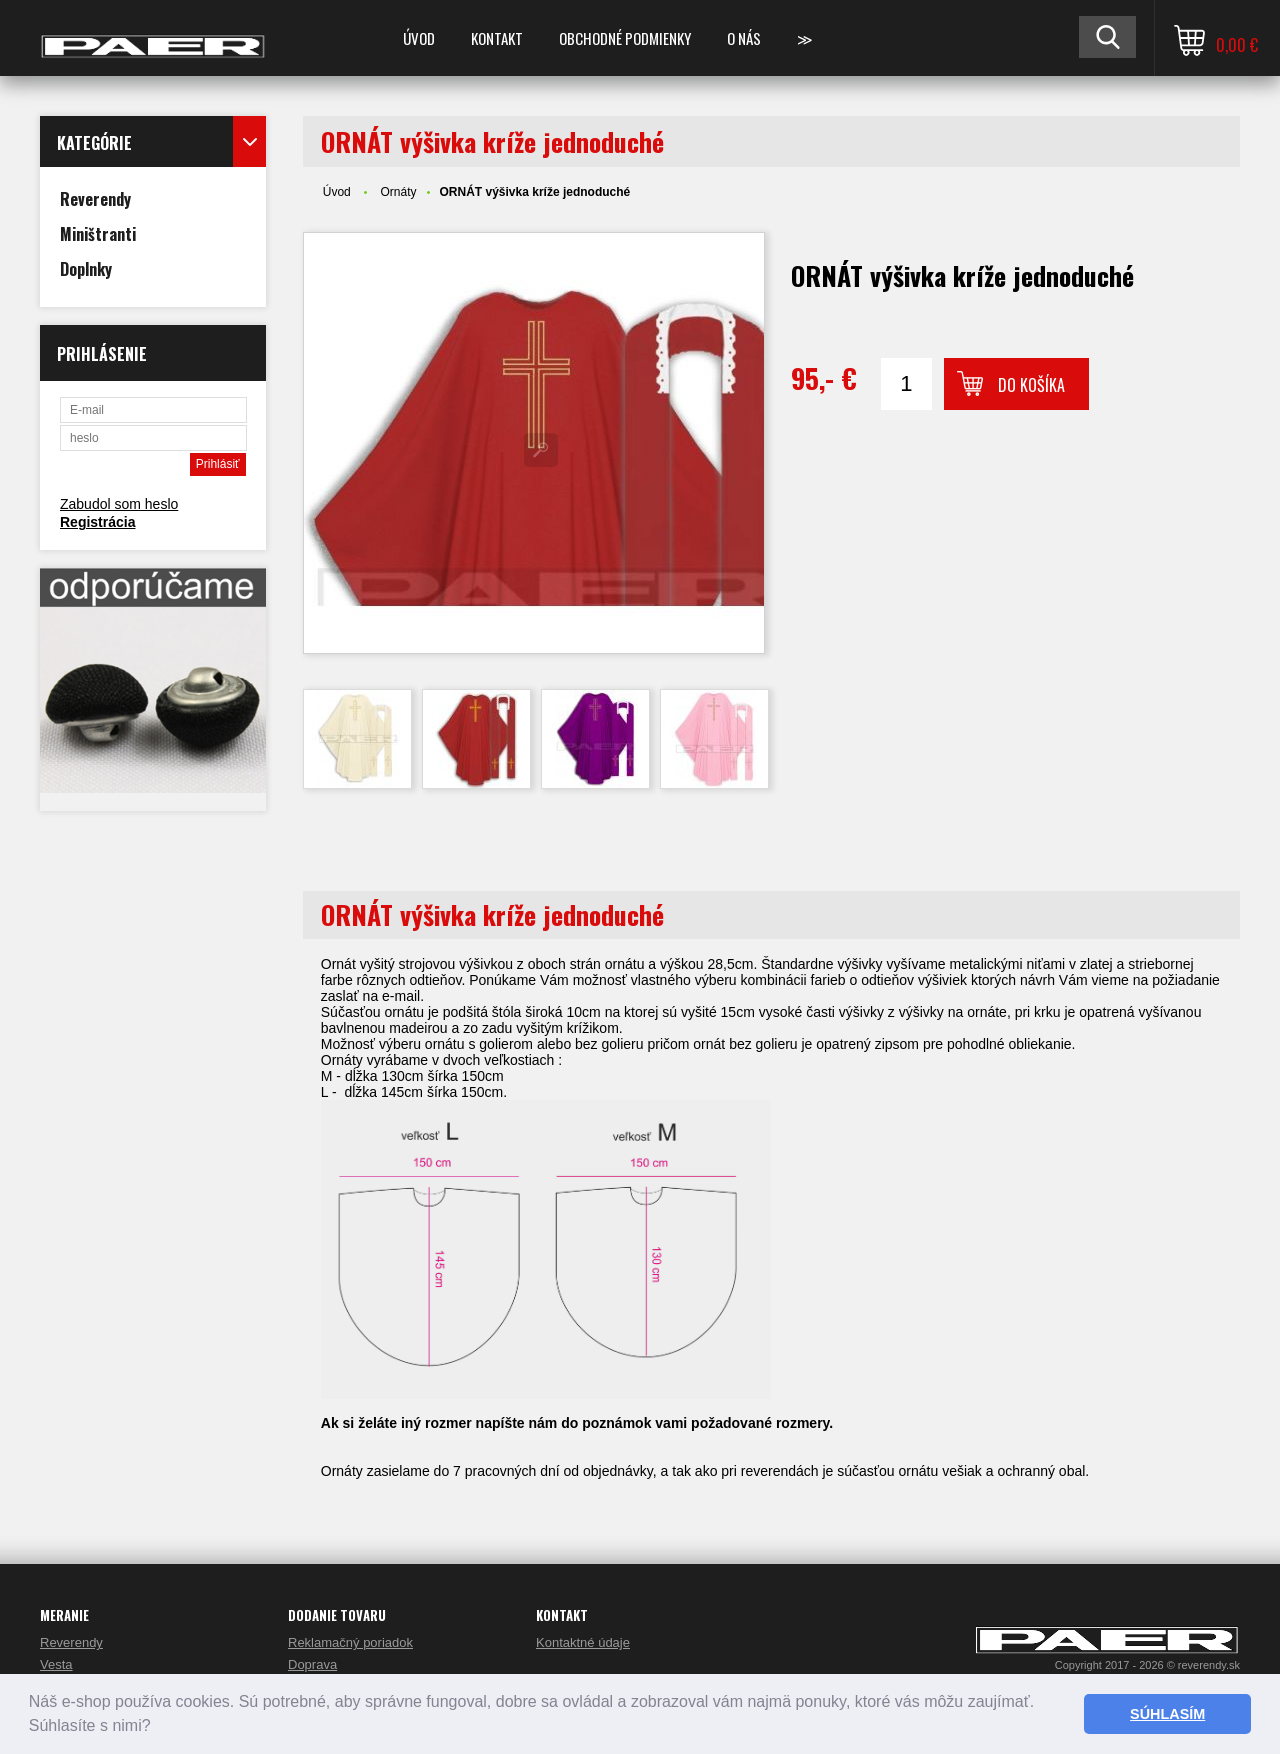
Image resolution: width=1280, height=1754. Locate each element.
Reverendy (71, 1642)
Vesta (56, 1664)
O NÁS (744, 38)
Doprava (312, 1664)
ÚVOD (419, 38)
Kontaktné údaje (583, 1642)
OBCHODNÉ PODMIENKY (625, 38)
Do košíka (1031, 385)
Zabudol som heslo (119, 504)
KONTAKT (497, 38)
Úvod (337, 192)
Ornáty (398, 192)
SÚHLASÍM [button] (1167, 1714)
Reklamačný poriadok (350, 1642)
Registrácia (97, 522)
